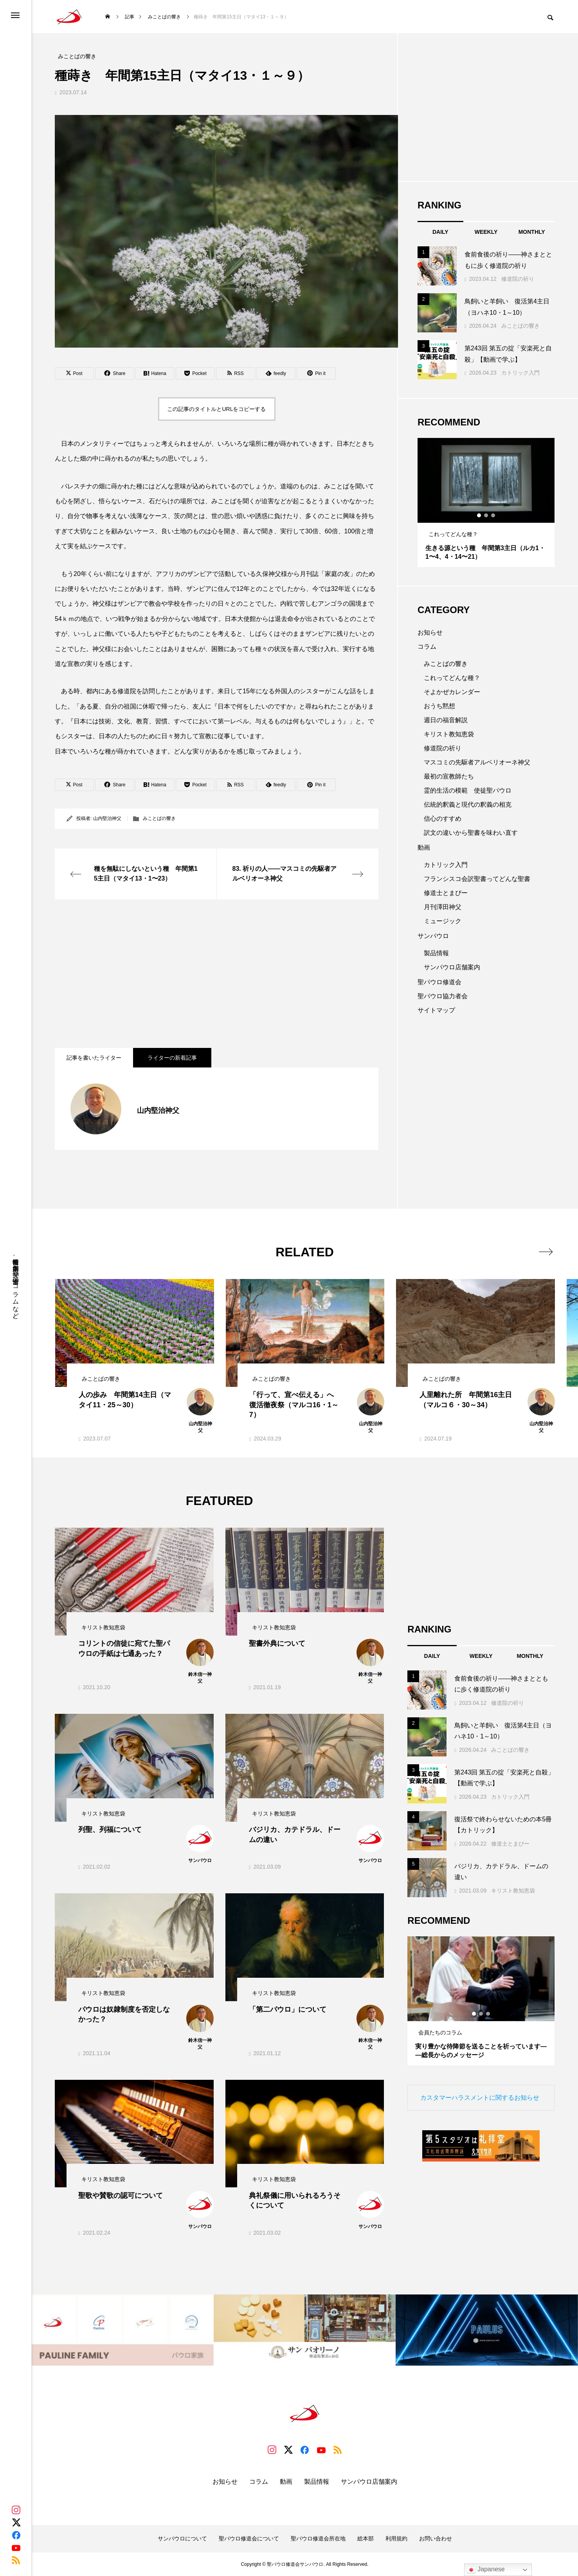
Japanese (485, 2569)
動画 (424, 847)
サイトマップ (436, 1010)
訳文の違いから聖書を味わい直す (471, 832)
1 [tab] (479, 515)
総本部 (365, 2538)
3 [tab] (493, 515)
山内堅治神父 (107, 818)
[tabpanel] (486, 502)
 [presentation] (546, 1251)
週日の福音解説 (446, 720)
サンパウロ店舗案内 (452, 967)
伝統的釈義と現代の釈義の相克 (467, 804)
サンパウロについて (182, 2538)
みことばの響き (159, 818)
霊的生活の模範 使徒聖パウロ (467, 790)
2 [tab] (486, 515)
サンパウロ (433, 936)
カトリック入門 (520, 373)
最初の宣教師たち (449, 776)
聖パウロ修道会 (439, 982)
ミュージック (442, 921)
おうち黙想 (439, 706)
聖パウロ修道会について (249, 2538)
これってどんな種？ (452, 677)
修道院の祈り (517, 279)
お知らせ (430, 632)
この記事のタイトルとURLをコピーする (216, 409)
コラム (427, 646)
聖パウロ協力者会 (443, 996)
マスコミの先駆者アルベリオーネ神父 (477, 762)
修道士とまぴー (446, 893)
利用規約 (396, 2538)
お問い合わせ (435, 2538)
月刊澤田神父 (442, 907)
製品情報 (436, 953)
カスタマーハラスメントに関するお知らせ (479, 2097)
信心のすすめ (442, 818)
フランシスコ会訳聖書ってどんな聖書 (477, 878)
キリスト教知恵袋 (449, 734)
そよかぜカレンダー (452, 692)
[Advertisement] (216, 973)
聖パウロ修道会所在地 (318, 2538)
